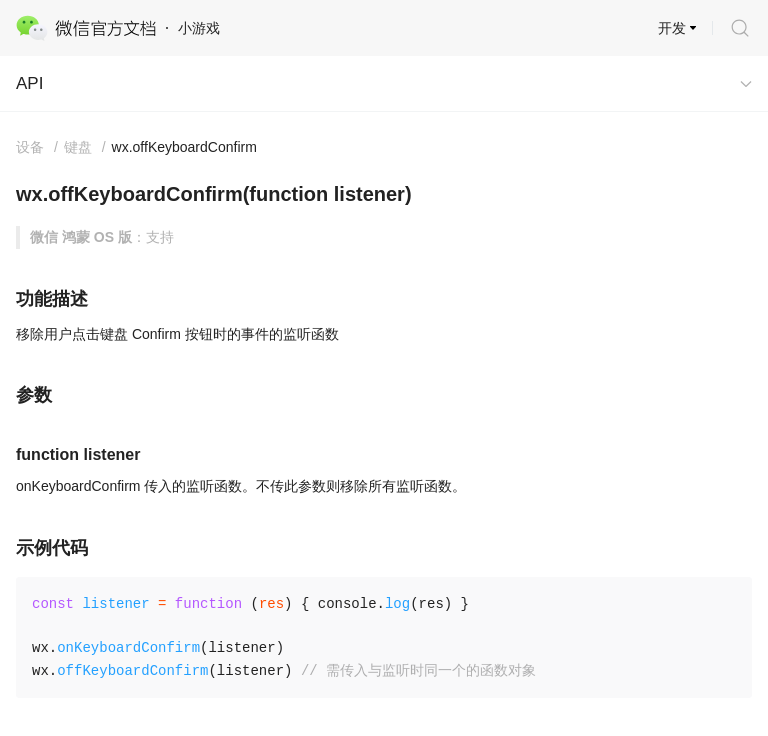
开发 (672, 28)
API (29, 83)
